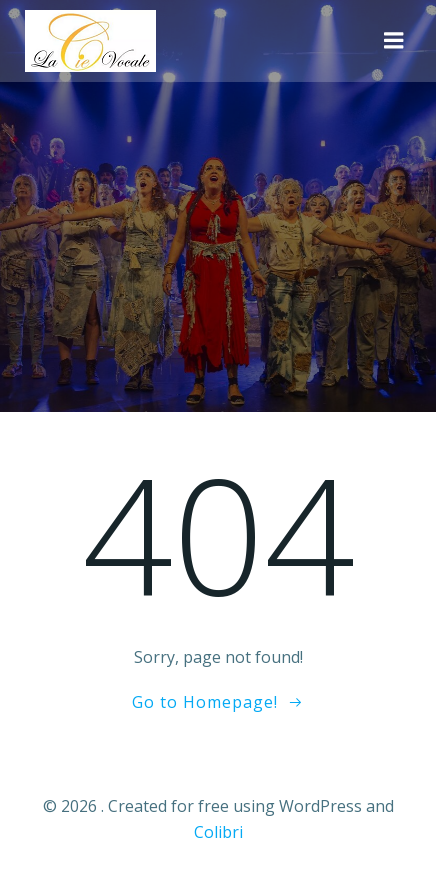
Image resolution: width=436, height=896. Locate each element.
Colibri (218, 832)
